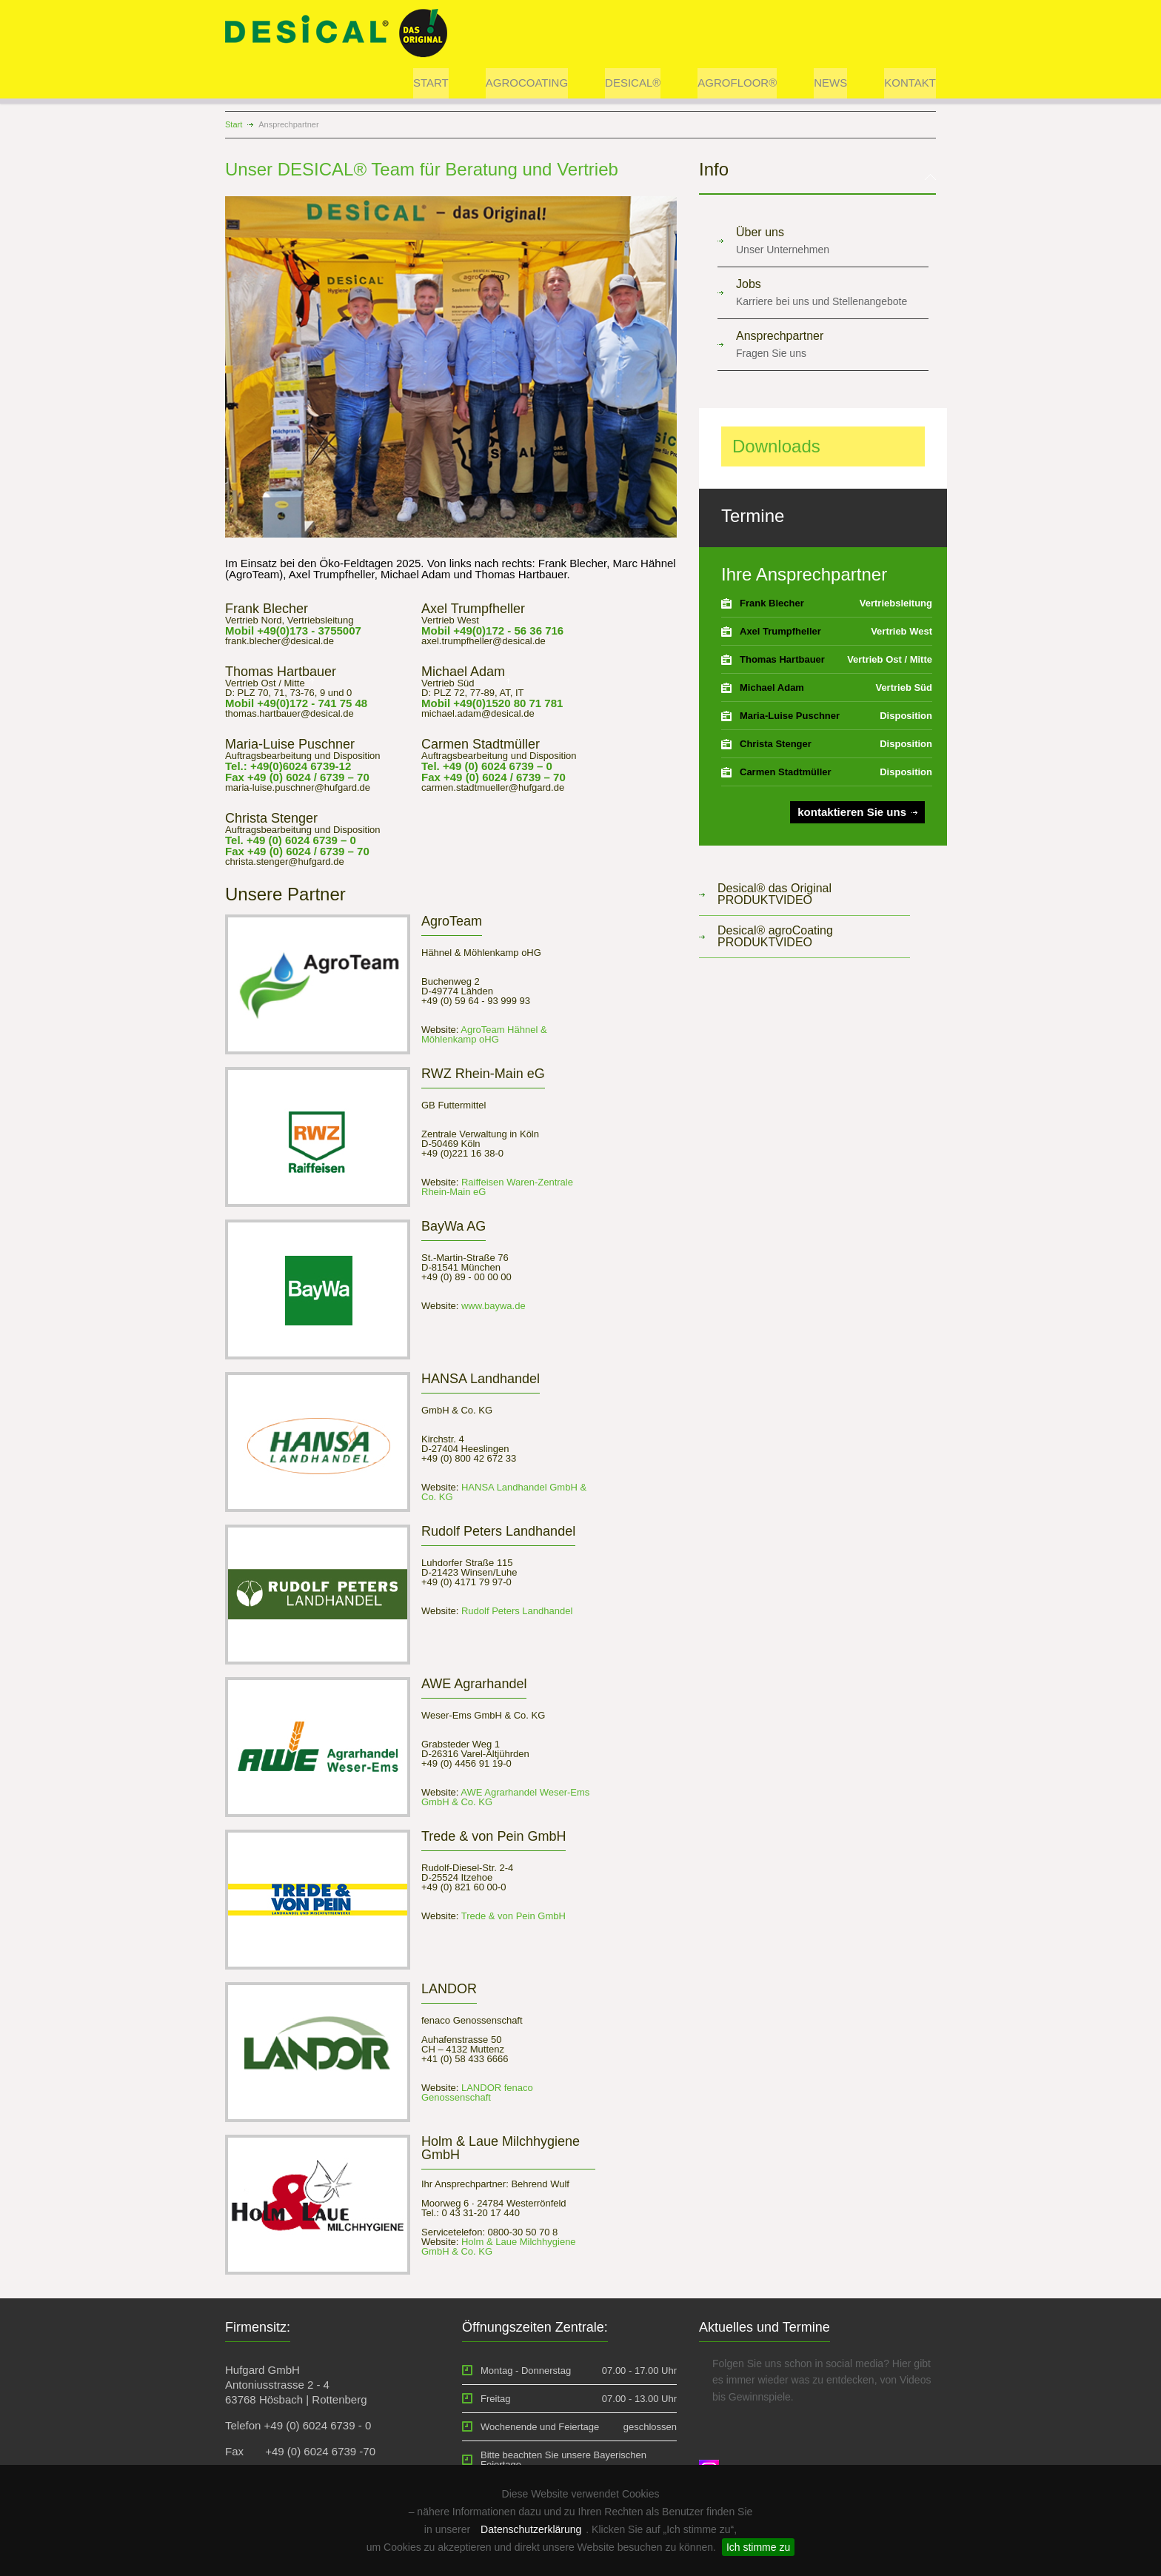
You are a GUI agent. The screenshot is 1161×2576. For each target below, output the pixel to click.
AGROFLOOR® (737, 82)
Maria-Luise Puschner (790, 715)
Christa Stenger (776, 744)
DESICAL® (632, 82)
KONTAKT (910, 82)
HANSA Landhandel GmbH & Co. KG (503, 1492)
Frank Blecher (772, 603)
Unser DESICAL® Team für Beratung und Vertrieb (421, 169)
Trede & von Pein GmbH (512, 1915)
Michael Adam (772, 687)
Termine (752, 516)
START (431, 82)
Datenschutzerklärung (531, 2529)
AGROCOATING (527, 82)
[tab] (817, 178)
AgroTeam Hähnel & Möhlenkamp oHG (484, 1034)
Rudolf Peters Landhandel (515, 1610)
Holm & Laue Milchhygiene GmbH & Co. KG (498, 2246)
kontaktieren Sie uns (851, 812)
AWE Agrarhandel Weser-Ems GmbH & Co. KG (505, 1797)
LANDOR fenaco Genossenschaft (477, 2092)
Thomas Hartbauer (782, 659)
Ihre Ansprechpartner (804, 574)
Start (233, 124)
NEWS (830, 82)
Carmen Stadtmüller (786, 772)
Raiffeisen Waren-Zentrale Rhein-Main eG (497, 1187)
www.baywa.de (491, 1305)
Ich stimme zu (758, 2547)
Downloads (776, 446)
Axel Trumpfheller (780, 631)
